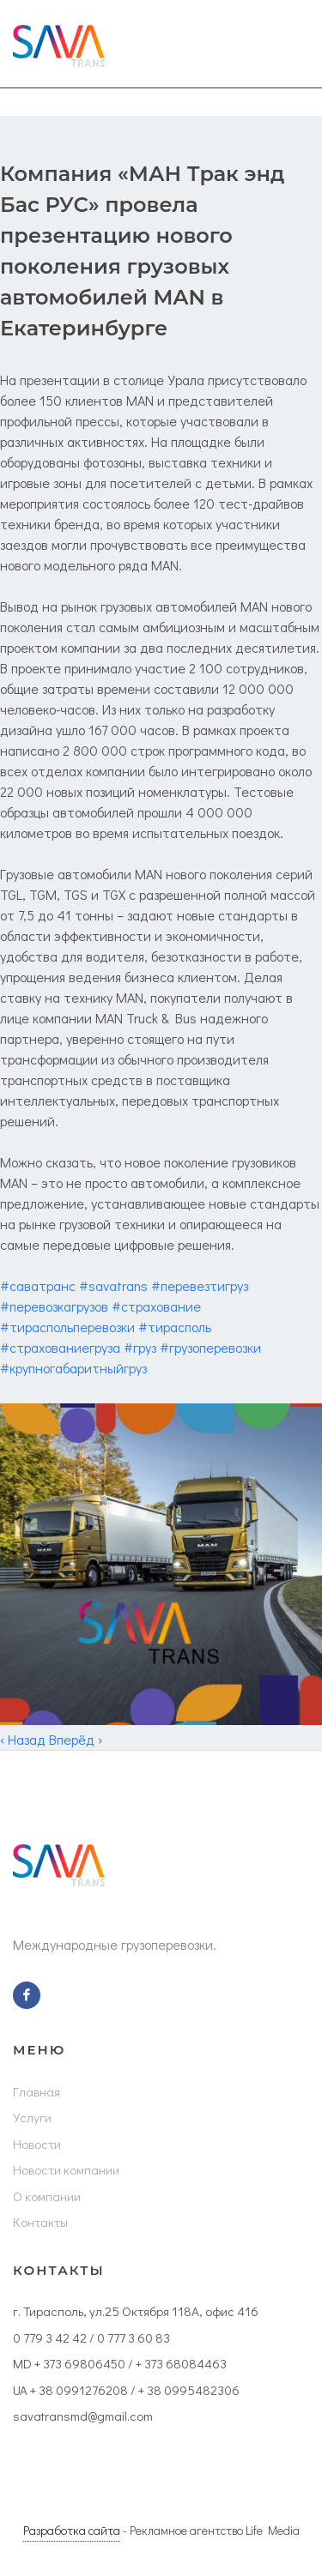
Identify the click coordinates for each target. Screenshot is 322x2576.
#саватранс (38, 1285)
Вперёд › (75, 1739)
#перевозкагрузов (54, 1306)
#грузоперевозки (210, 1347)
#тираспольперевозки (67, 1327)
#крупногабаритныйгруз (73, 1368)
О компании (47, 2196)
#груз (140, 1347)
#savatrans (113, 1285)
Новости (37, 2143)
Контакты (40, 2221)
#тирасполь (174, 1327)
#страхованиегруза (60, 1347)
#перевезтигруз (199, 1285)
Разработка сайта (71, 2530)
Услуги (32, 2117)
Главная (36, 2091)
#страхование (156, 1306)
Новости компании (66, 2169)
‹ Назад (23, 1739)
